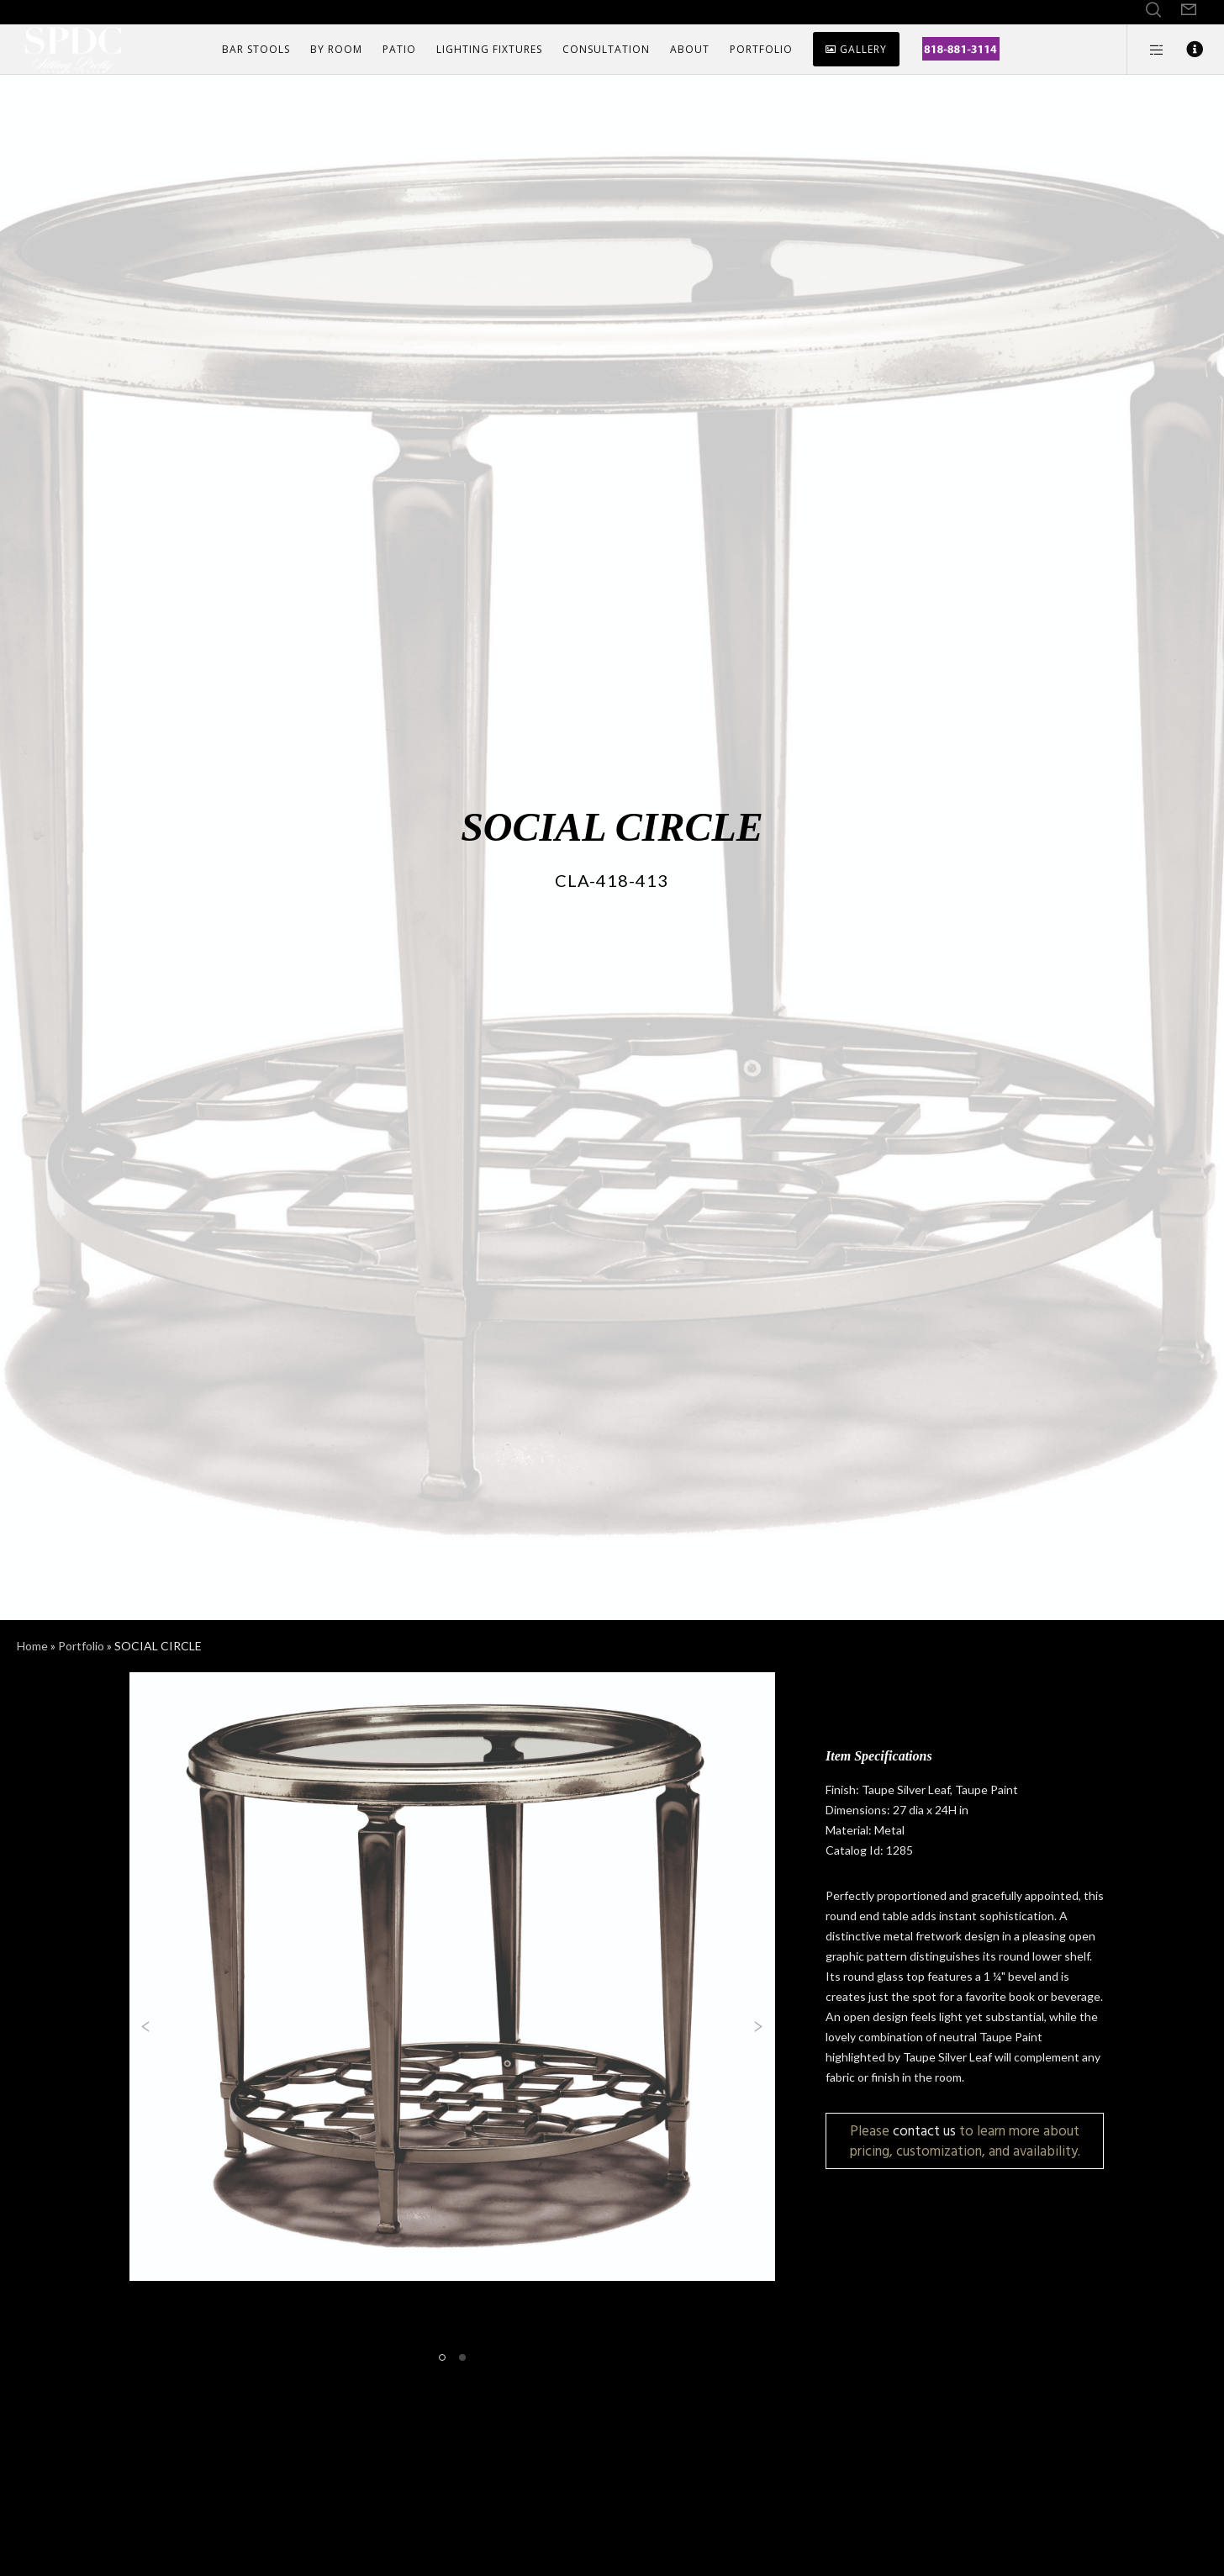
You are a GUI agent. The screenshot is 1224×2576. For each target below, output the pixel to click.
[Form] (1189, 10)
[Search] (1153, 10)
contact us (924, 2130)
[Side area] (1146, 49)
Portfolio (81, 1646)
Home (32, 1646)
